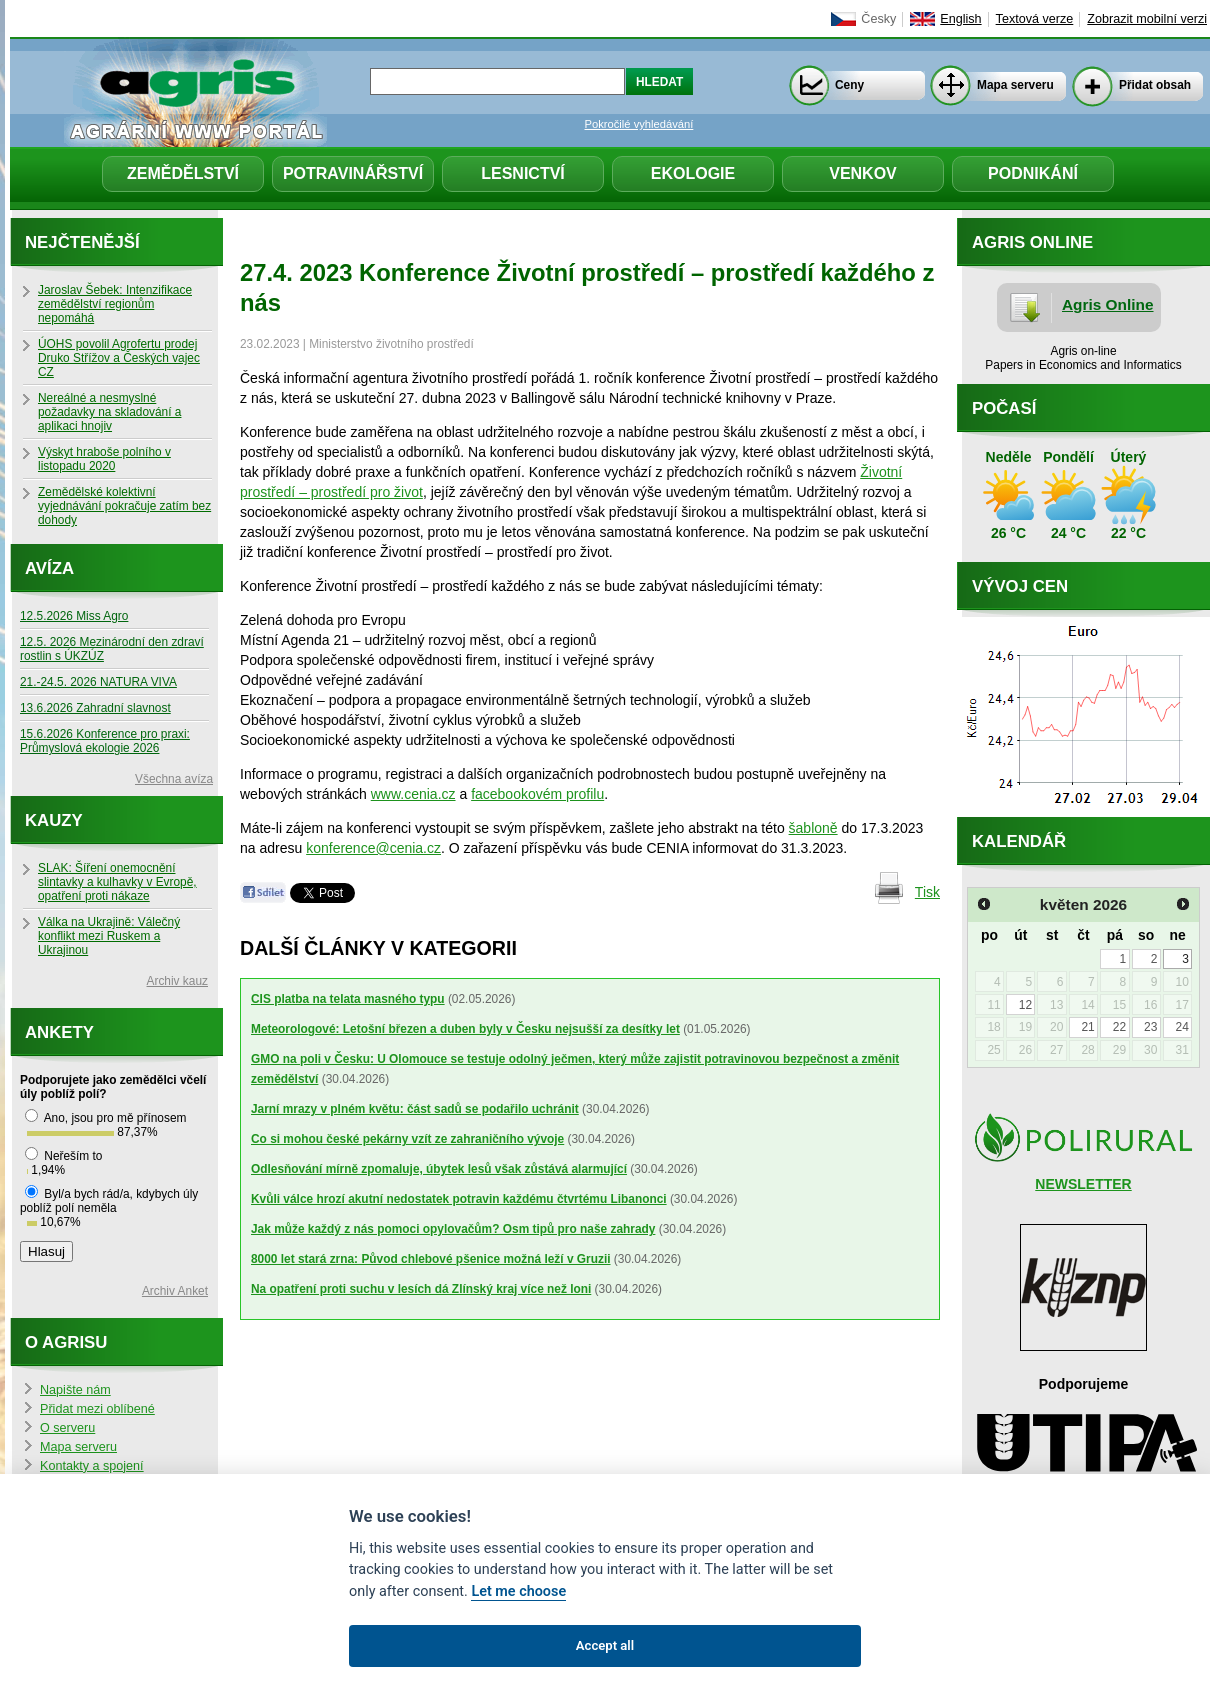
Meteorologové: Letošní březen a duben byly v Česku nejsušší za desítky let (465, 1029)
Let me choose (518, 1591)
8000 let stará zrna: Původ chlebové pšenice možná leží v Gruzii (431, 1259)
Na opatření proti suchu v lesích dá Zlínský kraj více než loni (421, 1289)
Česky (878, 19)
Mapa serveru (1015, 85)
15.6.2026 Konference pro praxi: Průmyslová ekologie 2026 (105, 741)
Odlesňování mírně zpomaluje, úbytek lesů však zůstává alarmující (439, 1169)
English (960, 19)
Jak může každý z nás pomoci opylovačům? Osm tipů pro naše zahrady (453, 1229)
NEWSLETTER (1083, 1184)
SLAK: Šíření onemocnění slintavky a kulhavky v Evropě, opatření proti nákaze (117, 882)
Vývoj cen (1020, 586)
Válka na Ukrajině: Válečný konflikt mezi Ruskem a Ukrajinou (109, 936)
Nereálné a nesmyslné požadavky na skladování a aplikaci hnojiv (109, 412)
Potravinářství (353, 173)
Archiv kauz (177, 981)
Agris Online (1108, 304)
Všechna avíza (174, 779)
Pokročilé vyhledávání (639, 124)
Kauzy (54, 820)
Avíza (49, 568)
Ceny (849, 85)
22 (1119, 1027)
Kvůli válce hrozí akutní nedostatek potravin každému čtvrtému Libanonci (459, 1199)
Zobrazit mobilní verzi (1147, 19)
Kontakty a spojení (92, 1466)
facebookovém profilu (537, 794)
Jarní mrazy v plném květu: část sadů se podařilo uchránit (415, 1109)
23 (1150, 1027)
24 (1181, 1027)
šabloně (813, 828)
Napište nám (75, 1390)
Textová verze (1035, 19)
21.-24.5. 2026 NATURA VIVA (98, 682)
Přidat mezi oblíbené (97, 1409)
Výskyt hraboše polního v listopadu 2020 (104, 459)
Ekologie (693, 173)
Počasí (1004, 408)
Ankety (59, 1032)
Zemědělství (183, 173)
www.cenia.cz (413, 794)
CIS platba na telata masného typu (348, 999)
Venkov (863, 173)
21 (1087, 1027)
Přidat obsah (1155, 85)
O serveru (67, 1428)
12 (1025, 1005)
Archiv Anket (175, 1291)
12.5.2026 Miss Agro (74, 616)
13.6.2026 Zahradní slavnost (95, 708)
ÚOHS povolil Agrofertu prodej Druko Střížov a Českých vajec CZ (119, 358)
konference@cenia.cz (373, 848)
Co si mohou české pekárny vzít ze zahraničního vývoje (407, 1139)
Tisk (927, 892)
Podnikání (1033, 173)
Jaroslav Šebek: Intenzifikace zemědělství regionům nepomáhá (115, 304)
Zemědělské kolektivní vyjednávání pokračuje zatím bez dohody (124, 506)
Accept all (605, 1645)
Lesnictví (523, 173)
